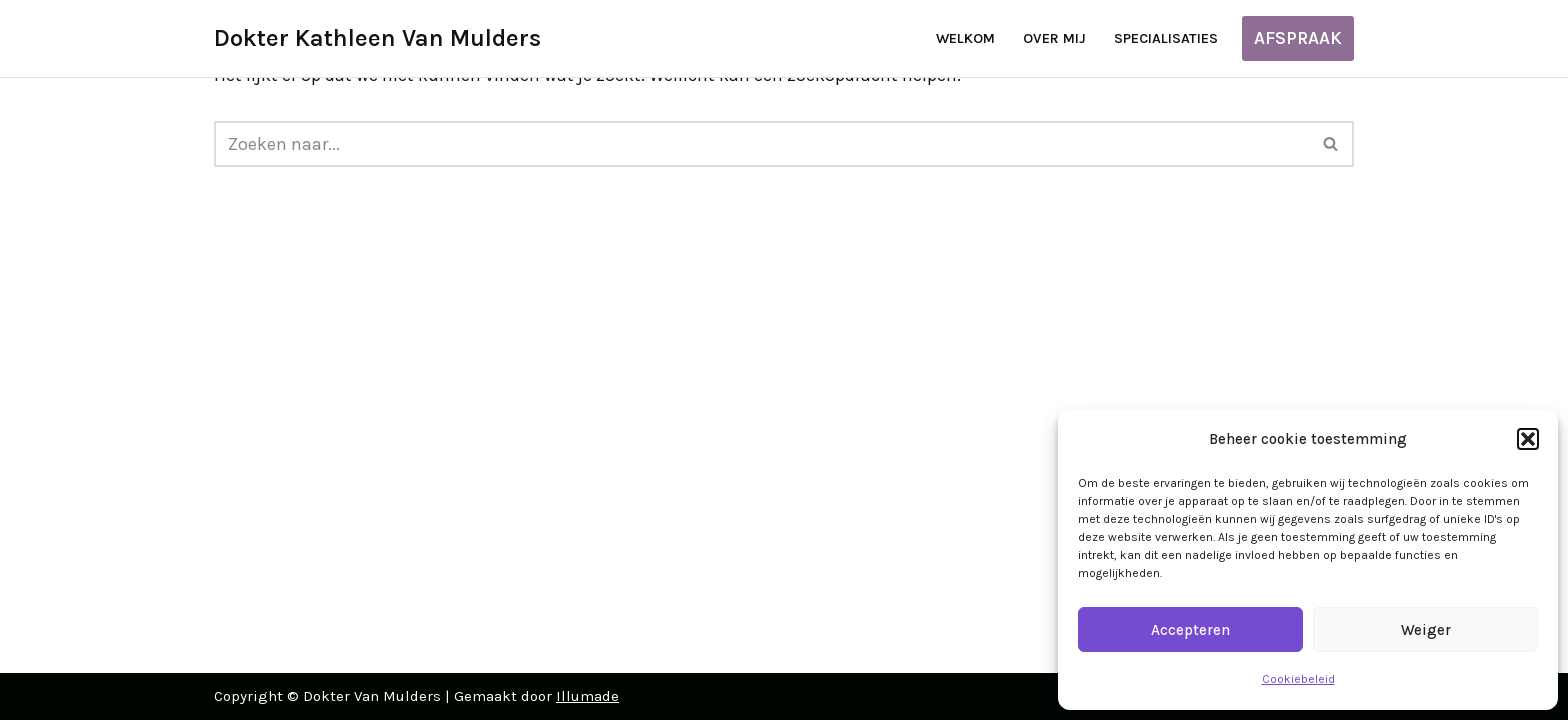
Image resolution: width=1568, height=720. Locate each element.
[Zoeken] (761, 144)
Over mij (1054, 38)
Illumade (587, 696)
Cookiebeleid (1298, 679)
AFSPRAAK (1298, 38)
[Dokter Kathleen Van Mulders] (377, 38)
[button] (1528, 439)
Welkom (965, 38)
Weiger (1426, 630)
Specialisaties (1166, 38)
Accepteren (1190, 630)
